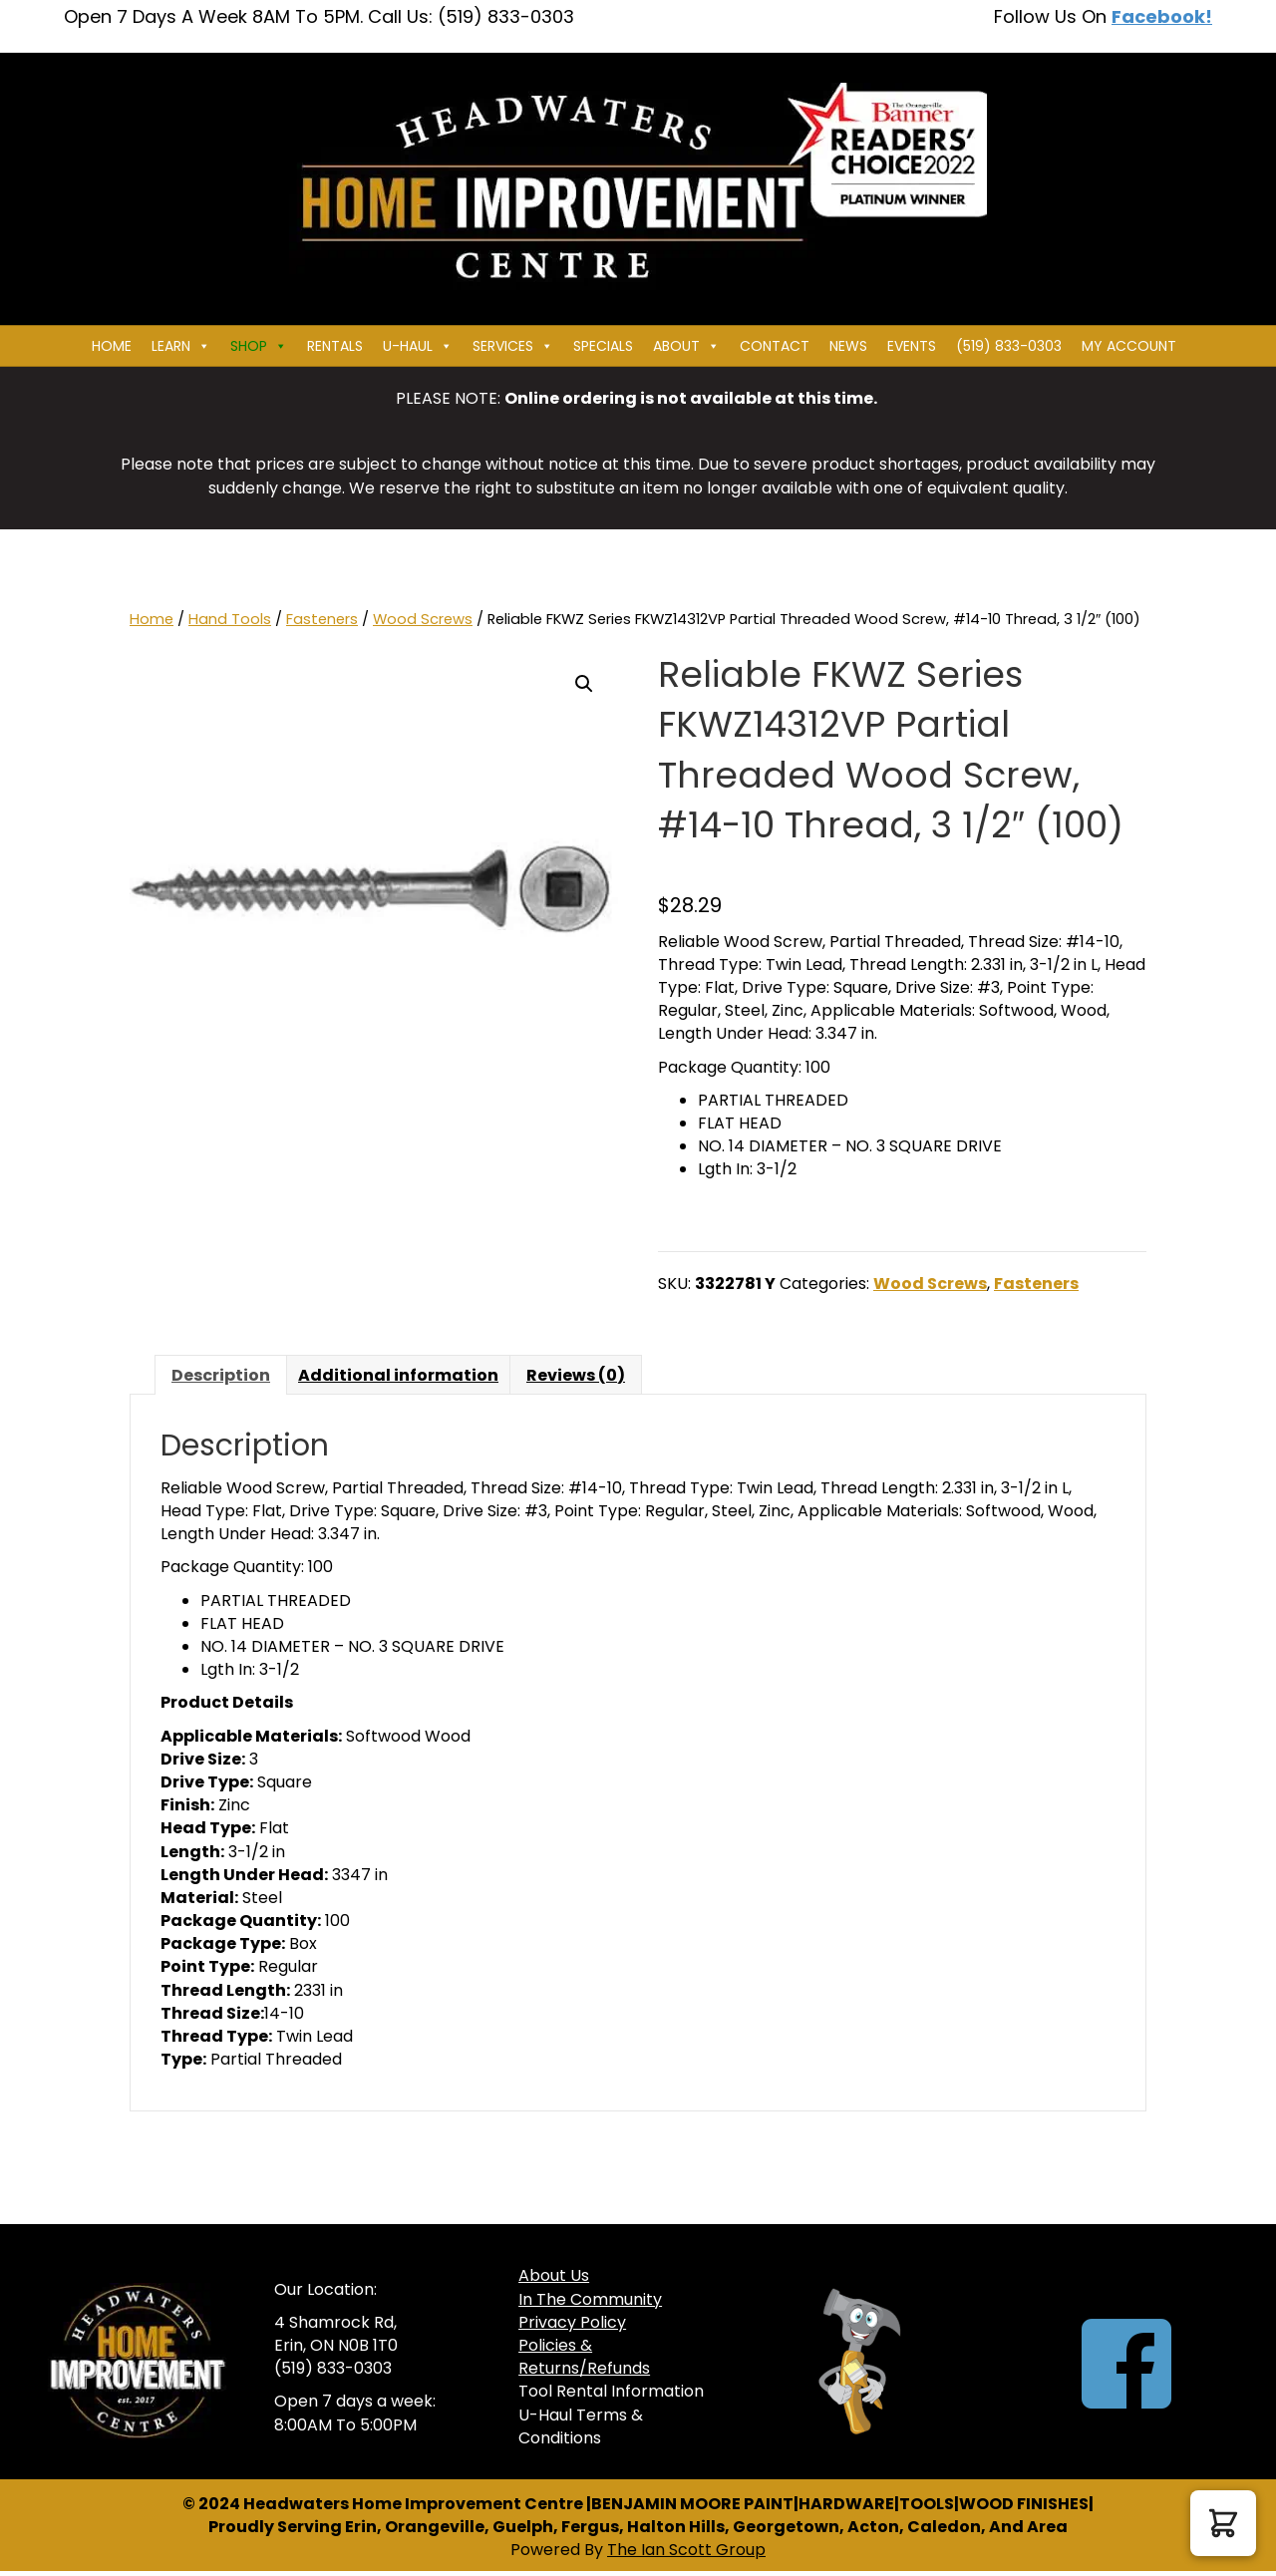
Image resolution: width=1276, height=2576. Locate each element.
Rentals (335, 346)
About (686, 346)
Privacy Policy (572, 2322)
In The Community (590, 2299)
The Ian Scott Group (686, 2549)
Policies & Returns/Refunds (584, 2357)
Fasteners (322, 619)
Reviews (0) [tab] (575, 1375)
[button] (584, 684)
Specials (603, 346)
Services (513, 346)
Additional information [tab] (398, 1375)
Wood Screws (423, 619)
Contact (774, 346)
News (848, 346)
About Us (553, 2275)
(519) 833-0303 (1009, 346)
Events (911, 346)
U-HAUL (418, 346)
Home (112, 346)
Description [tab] (220, 1375)
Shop (258, 346)
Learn (181, 346)
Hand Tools (229, 619)
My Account (1129, 346)
